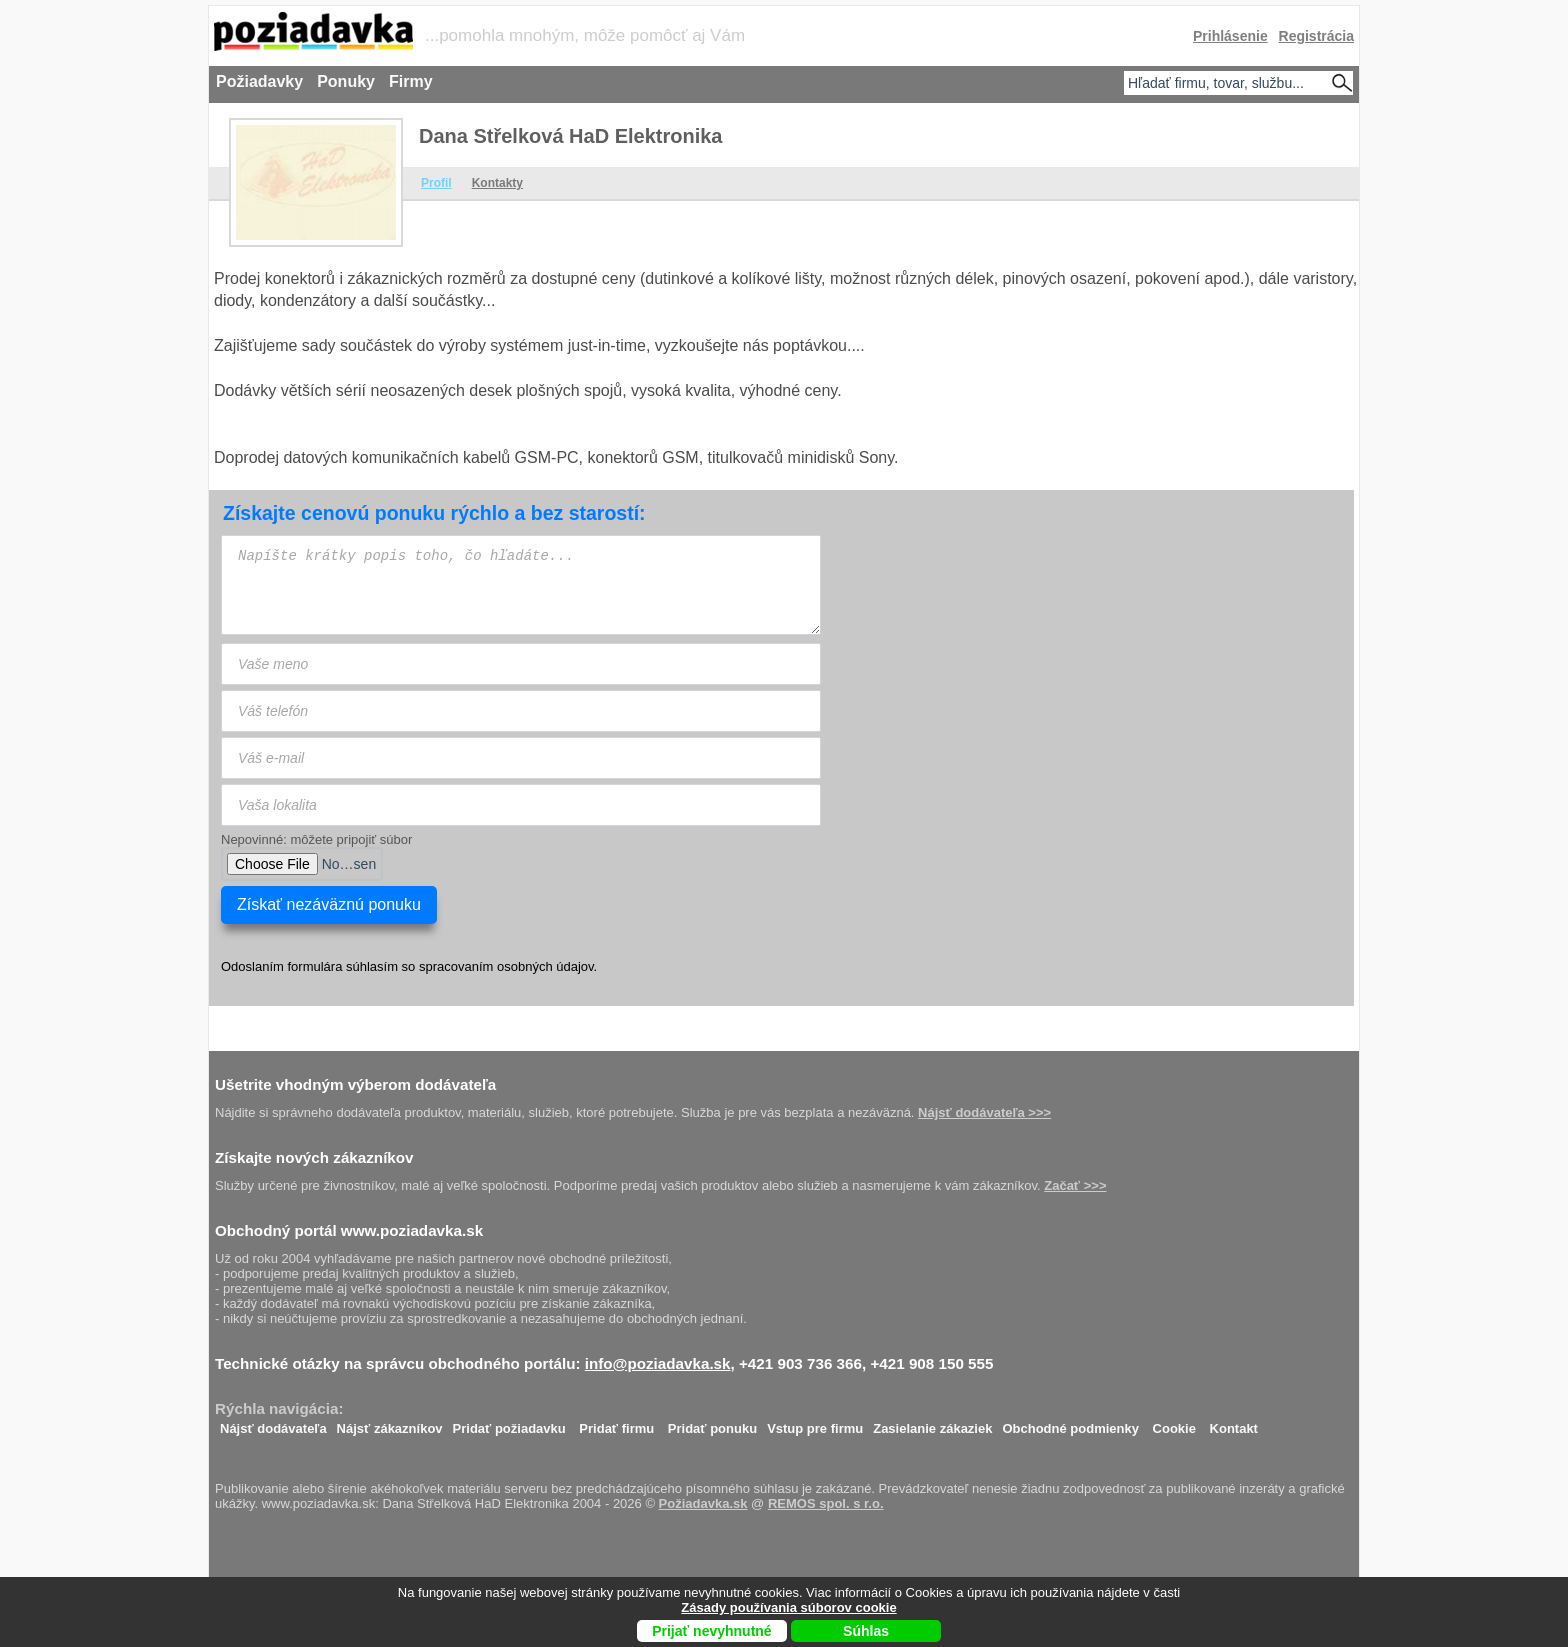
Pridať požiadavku (509, 1423)
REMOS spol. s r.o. (826, 1503)
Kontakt (1234, 1423)
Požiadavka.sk (703, 1503)
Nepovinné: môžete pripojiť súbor (316, 839)
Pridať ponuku (712, 1423)
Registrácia (1316, 36)
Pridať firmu (616, 1423)
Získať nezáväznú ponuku (329, 904)
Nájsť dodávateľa (273, 1423)
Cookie (1174, 1423)
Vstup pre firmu (815, 1423)
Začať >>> (1075, 1185)
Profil (436, 183)
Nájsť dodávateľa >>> (984, 1112)
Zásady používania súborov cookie (788, 1607)
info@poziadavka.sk (658, 1363)
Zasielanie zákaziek (932, 1423)
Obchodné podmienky (1070, 1423)
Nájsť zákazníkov (390, 1423)
